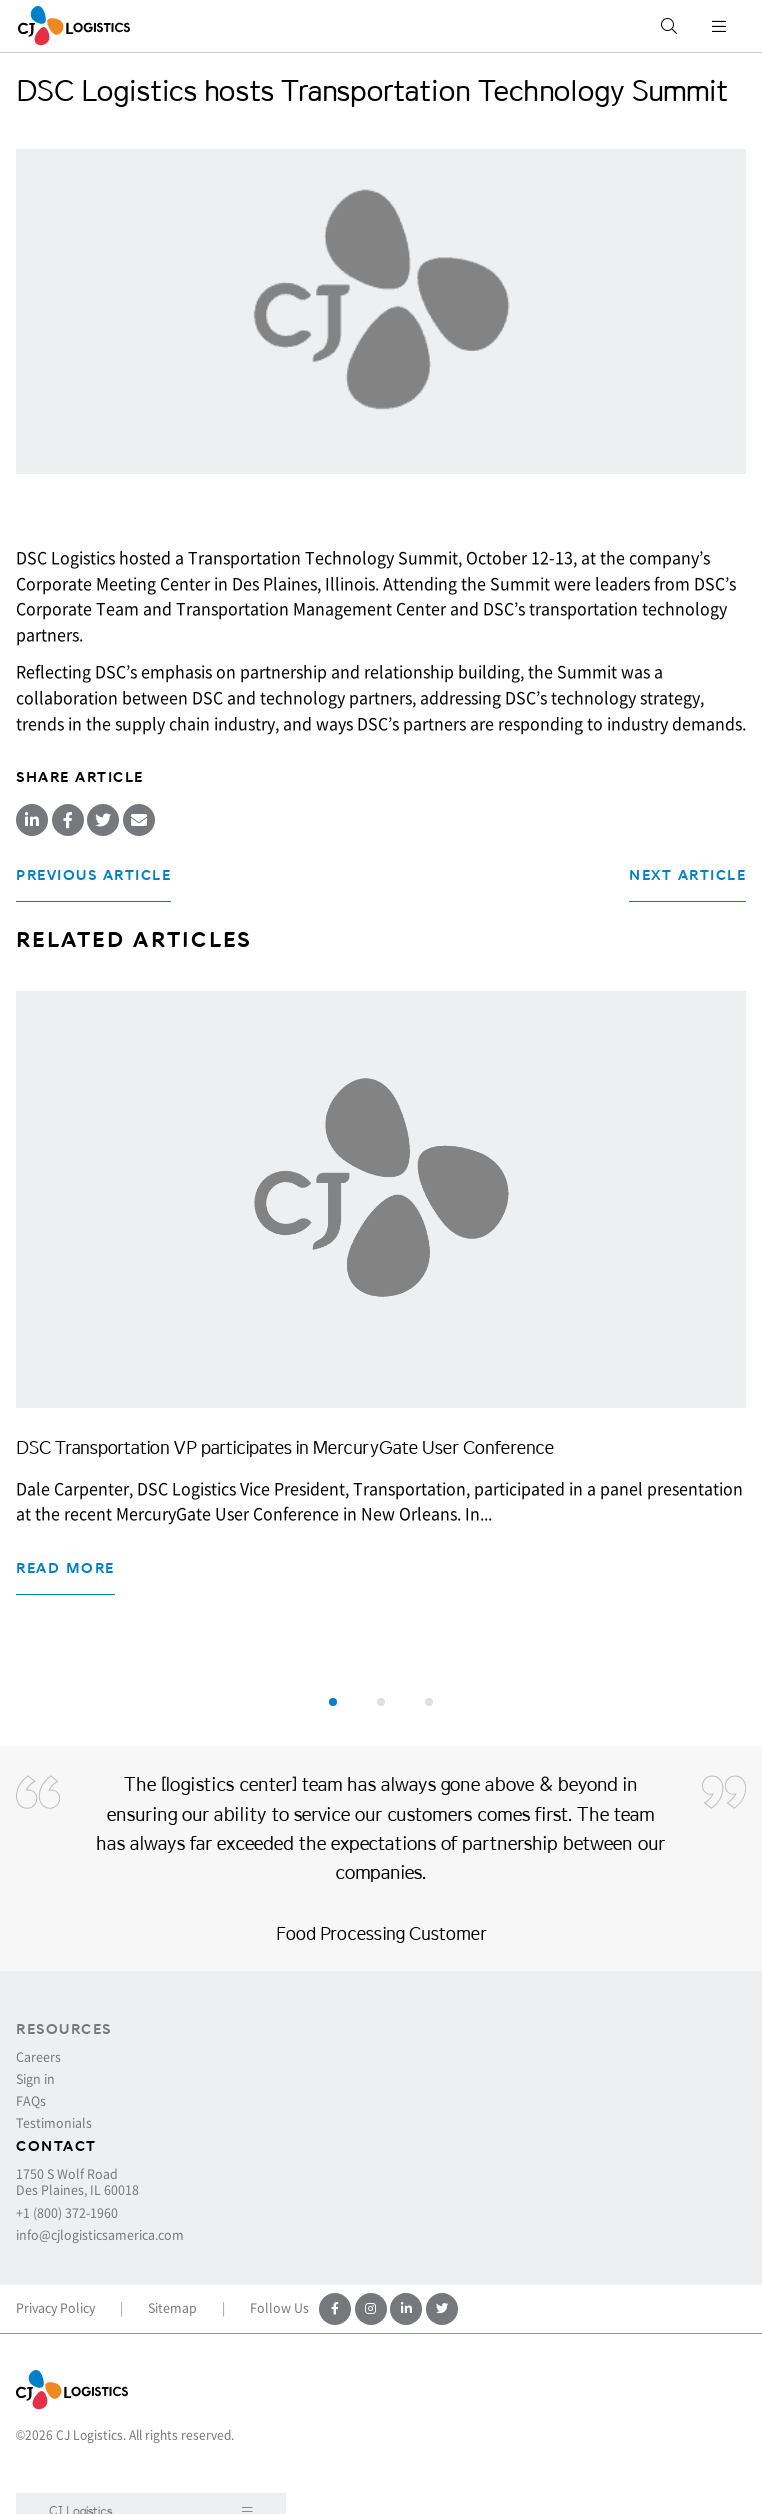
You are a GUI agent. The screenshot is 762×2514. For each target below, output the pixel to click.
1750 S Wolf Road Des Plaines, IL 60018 (77, 2182)
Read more (65, 1568)
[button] (333, 1702)
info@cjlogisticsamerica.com (100, 2235)
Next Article (687, 875)
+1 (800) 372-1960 (67, 2213)
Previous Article (93, 875)
